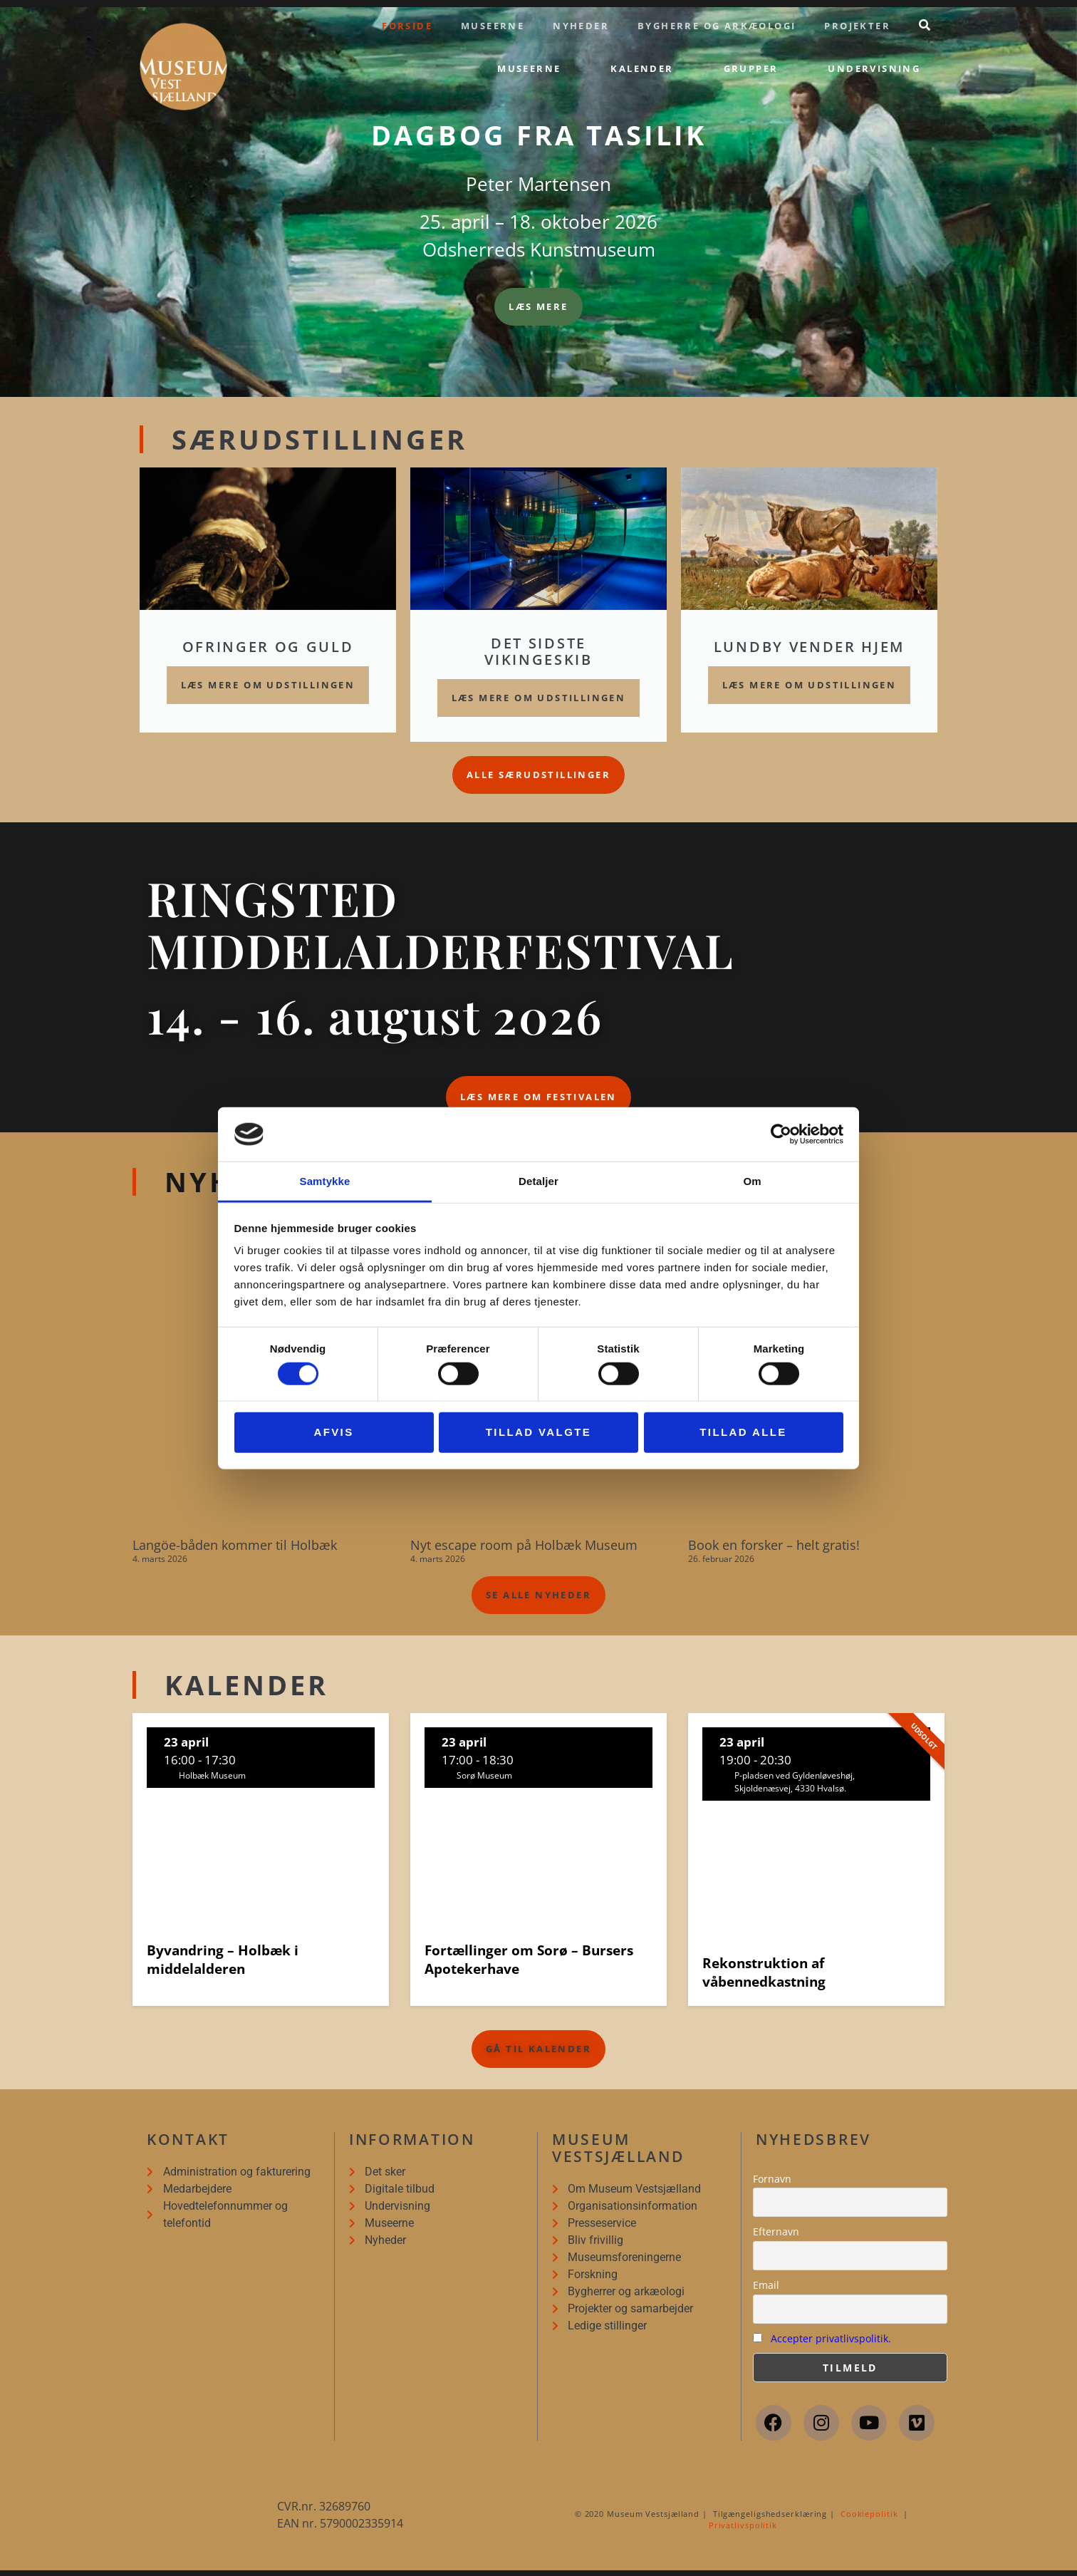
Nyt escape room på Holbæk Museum (524, 1550)
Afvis (333, 1432)
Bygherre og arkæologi (717, 25)
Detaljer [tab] (538, 1181)
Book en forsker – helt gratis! (774, 1550)
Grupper (751, 68)
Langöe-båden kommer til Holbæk (234, 1550)
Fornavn (772, 2183)
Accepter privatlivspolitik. (831, 2343)
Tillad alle (743, 1432)
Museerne (492, 25)
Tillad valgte (538, 1432)
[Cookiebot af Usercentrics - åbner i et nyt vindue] (781, 1134)
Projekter (857, 25)
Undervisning (874, 68)
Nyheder (581, 25)
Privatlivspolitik (743, 2530)
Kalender (641, 68)
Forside (407, 25)
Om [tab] (752, 1181)
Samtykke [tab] (325, 1181)
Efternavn (776, 2237)
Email (766, 2290)
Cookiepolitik (869, 2519)
